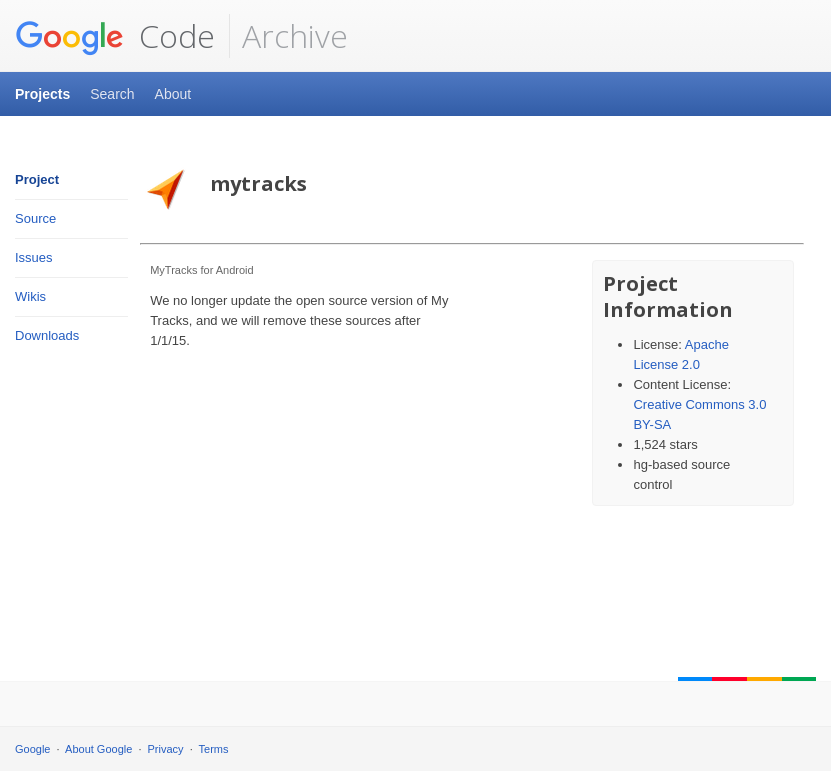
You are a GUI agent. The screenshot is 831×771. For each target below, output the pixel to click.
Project (37, 179)
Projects (42, 94)
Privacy (166, 749)
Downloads (47, 335)
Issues (34, 257)
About (173, 94)
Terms (214, 749)
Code (115, 36)
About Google (98, 749)
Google (32, 749)
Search (112, 94)
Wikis (30, 296)
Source (35, 218)
